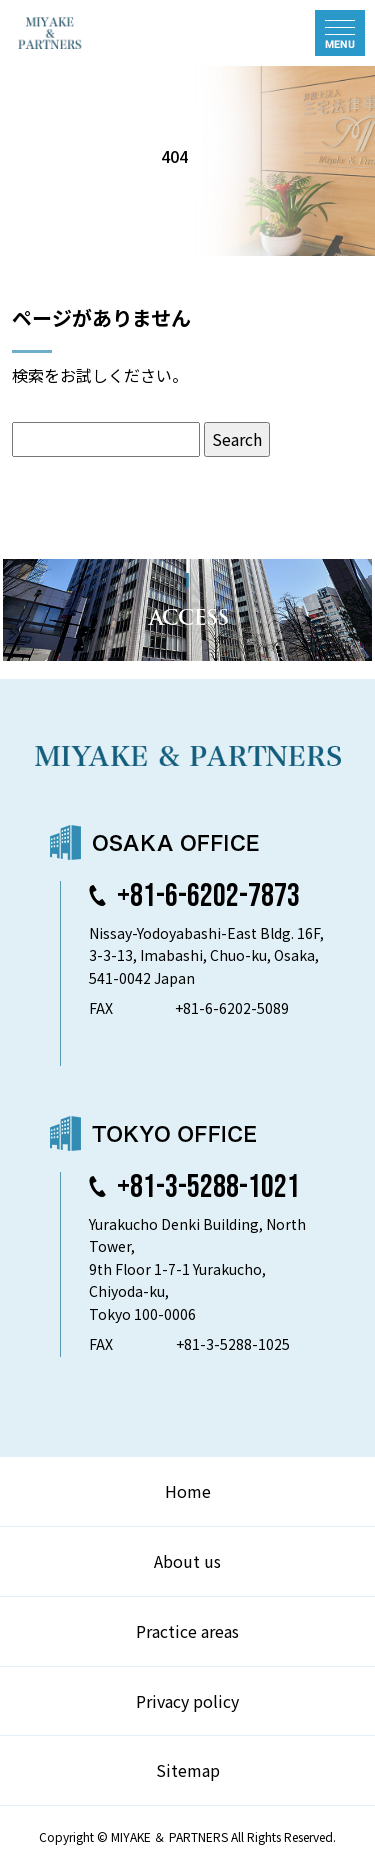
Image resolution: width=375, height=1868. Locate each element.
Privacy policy (187, 1701)
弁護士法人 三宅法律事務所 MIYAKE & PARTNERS (98, 33)
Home (188, 1491)
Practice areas (187, 1631)
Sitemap (188, 1770)
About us (187, 1561)
